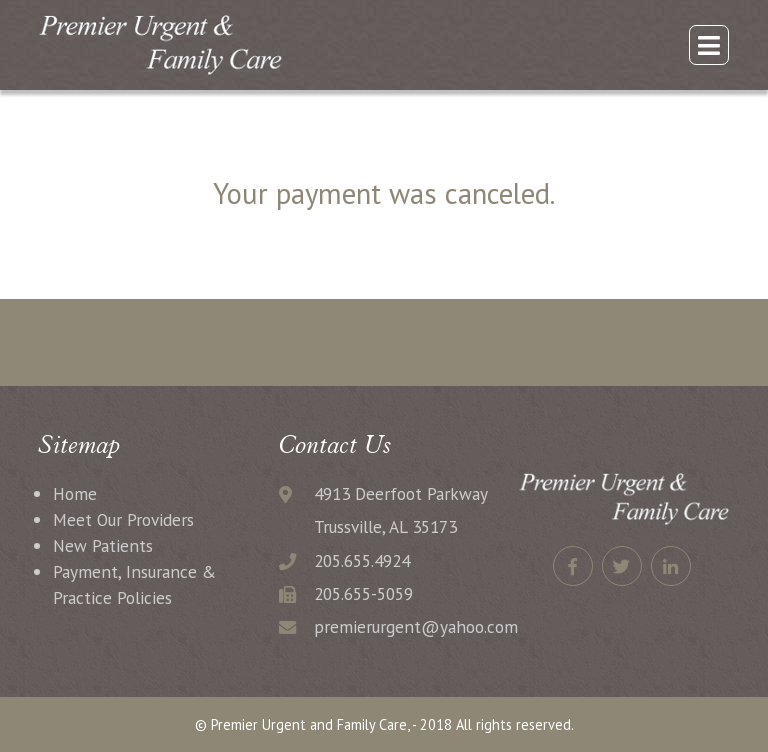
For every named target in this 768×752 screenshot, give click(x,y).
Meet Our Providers (123, 519)
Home (75, 493)
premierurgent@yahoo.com (416, 626)
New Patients (103, 545)
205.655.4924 (362, 560)
